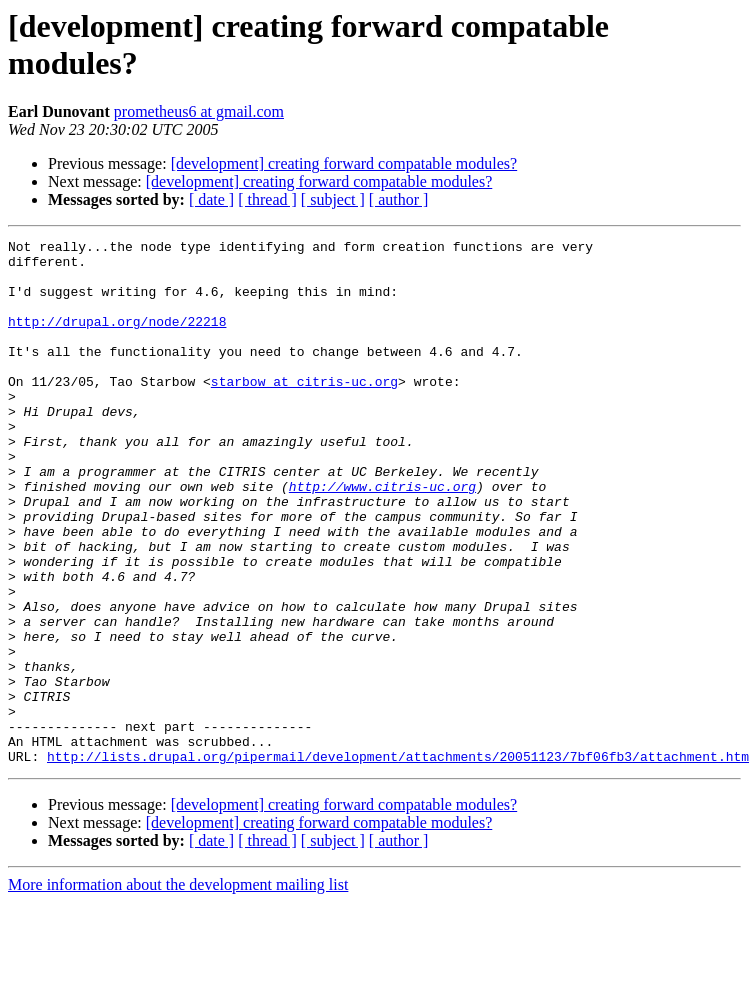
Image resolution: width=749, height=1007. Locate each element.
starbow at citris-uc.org (304, 411)
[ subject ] (333, 199)
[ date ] (211, 199)
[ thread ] (267, 199)
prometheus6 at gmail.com (199, 111)
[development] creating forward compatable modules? (344, 163)
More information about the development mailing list (178, 989)
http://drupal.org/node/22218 (117, 339)
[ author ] (399, 199)
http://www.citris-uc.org (382, 537)
